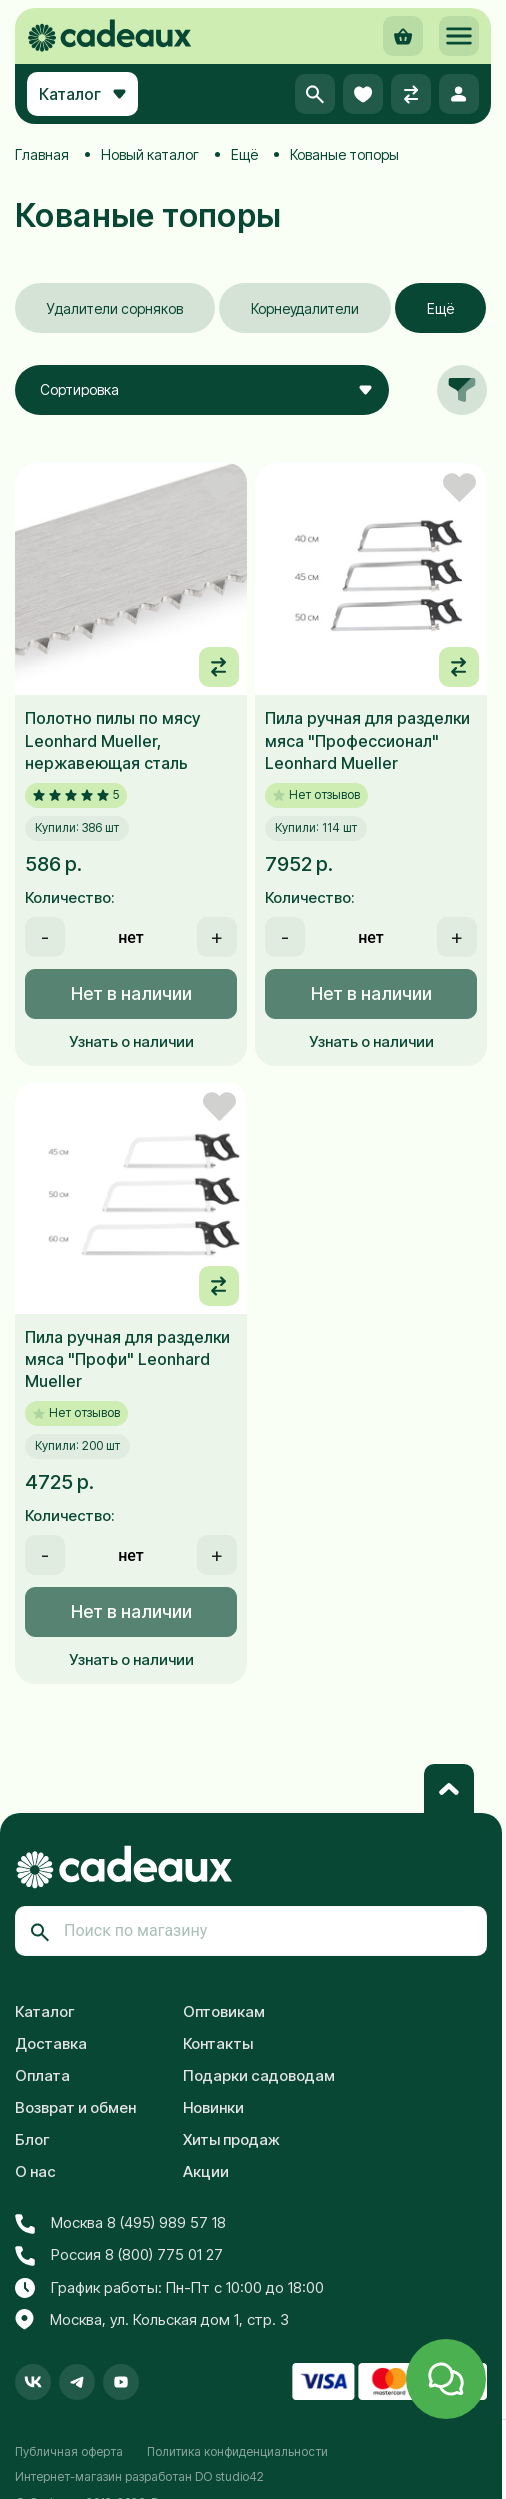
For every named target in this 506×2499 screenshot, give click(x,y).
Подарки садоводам (259, 2075)
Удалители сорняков (115, 308)
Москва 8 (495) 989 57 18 (120, 2223)
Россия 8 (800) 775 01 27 (119, 2255)
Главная (42, 154)
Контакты (218, 2043)
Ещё (244, 154)
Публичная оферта (69, 2451)
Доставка (51, 2043)
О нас (35, 2171)
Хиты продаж (231, 2139)
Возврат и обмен (75, 2107)
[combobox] (202, 390)
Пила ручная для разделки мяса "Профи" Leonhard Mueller (127, 1359)
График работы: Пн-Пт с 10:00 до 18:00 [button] (169, 2288)
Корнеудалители (305, 308)
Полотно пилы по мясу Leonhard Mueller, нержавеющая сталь (112, 740)
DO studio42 (229, 2476)
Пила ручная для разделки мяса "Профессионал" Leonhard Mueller (367, 740)
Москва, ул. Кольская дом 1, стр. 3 (152, 2320)
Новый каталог (150, 154)
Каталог (45, 2011)
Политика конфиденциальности (237, 2451)
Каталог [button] (82, 94)
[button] (459, 36)
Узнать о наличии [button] (131, 1041)
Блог (32, 2139)
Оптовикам (224, 2011)
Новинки (213, 2107)
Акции (206, 2171)
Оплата (42, 2075)
